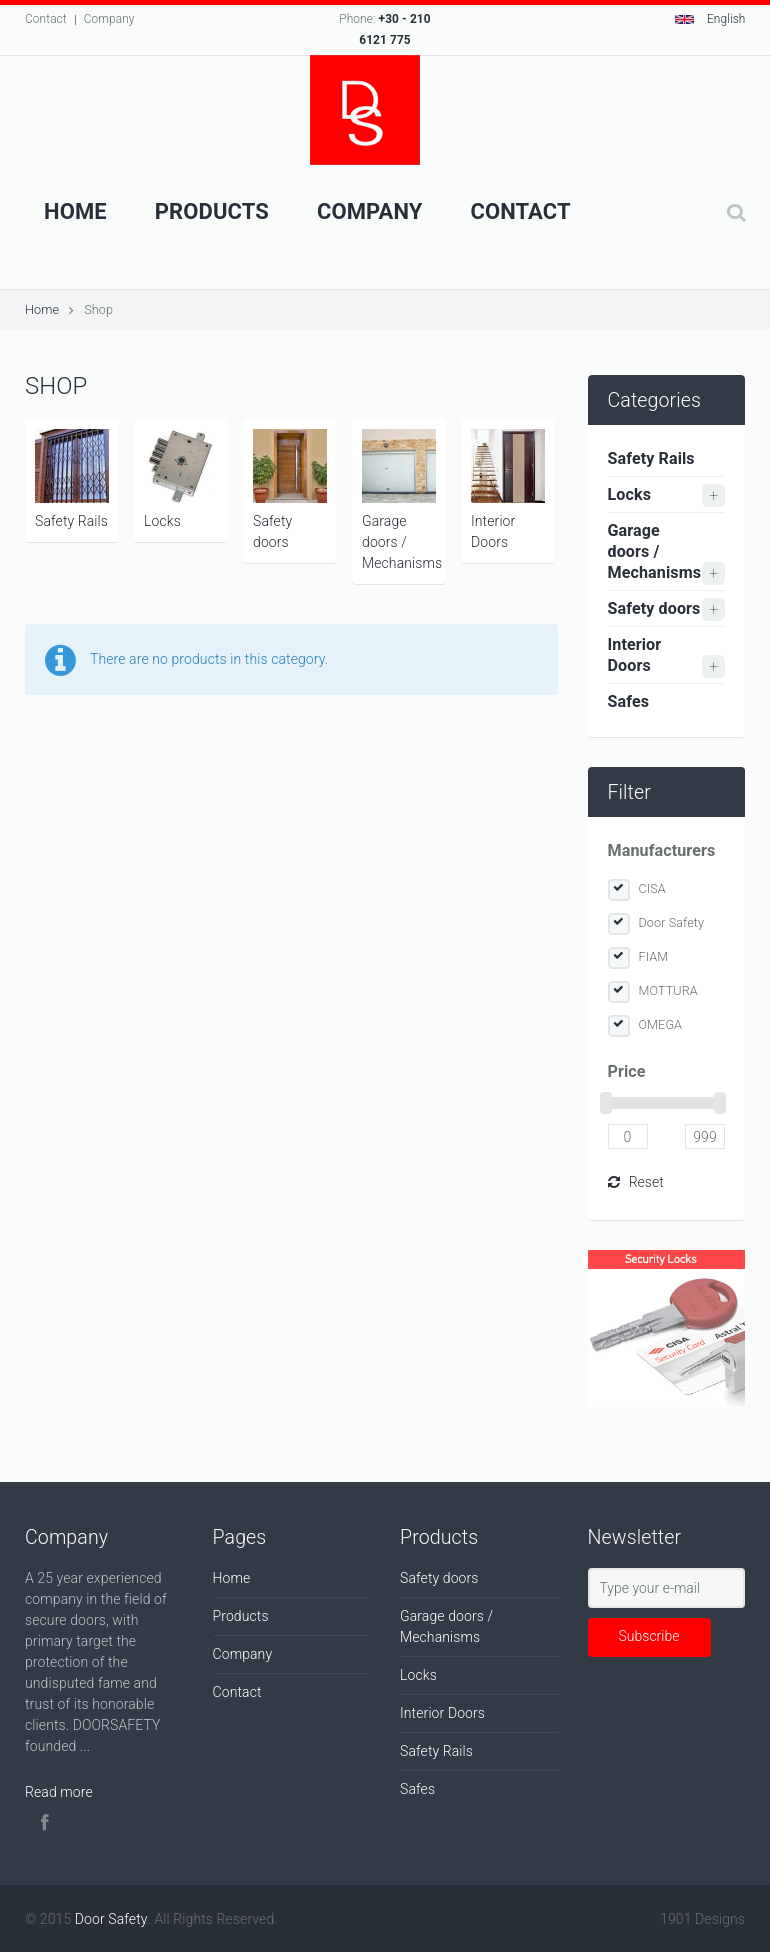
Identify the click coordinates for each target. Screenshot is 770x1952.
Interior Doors (508, 489)
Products (212, 211)
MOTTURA (668, 990)
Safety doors (290, 489)
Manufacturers (662, 850)
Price (627, 1071)
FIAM (654, 956)
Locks (181, 479)
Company (109, 19)
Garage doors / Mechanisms (402, 500)
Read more (59, 1792)
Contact (46, 19)
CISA (652, 888)
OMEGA (661, 1024)
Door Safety (672, 922)
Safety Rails (72, 479)
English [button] (710, 19)
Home (75, 211)
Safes (629, 701)
